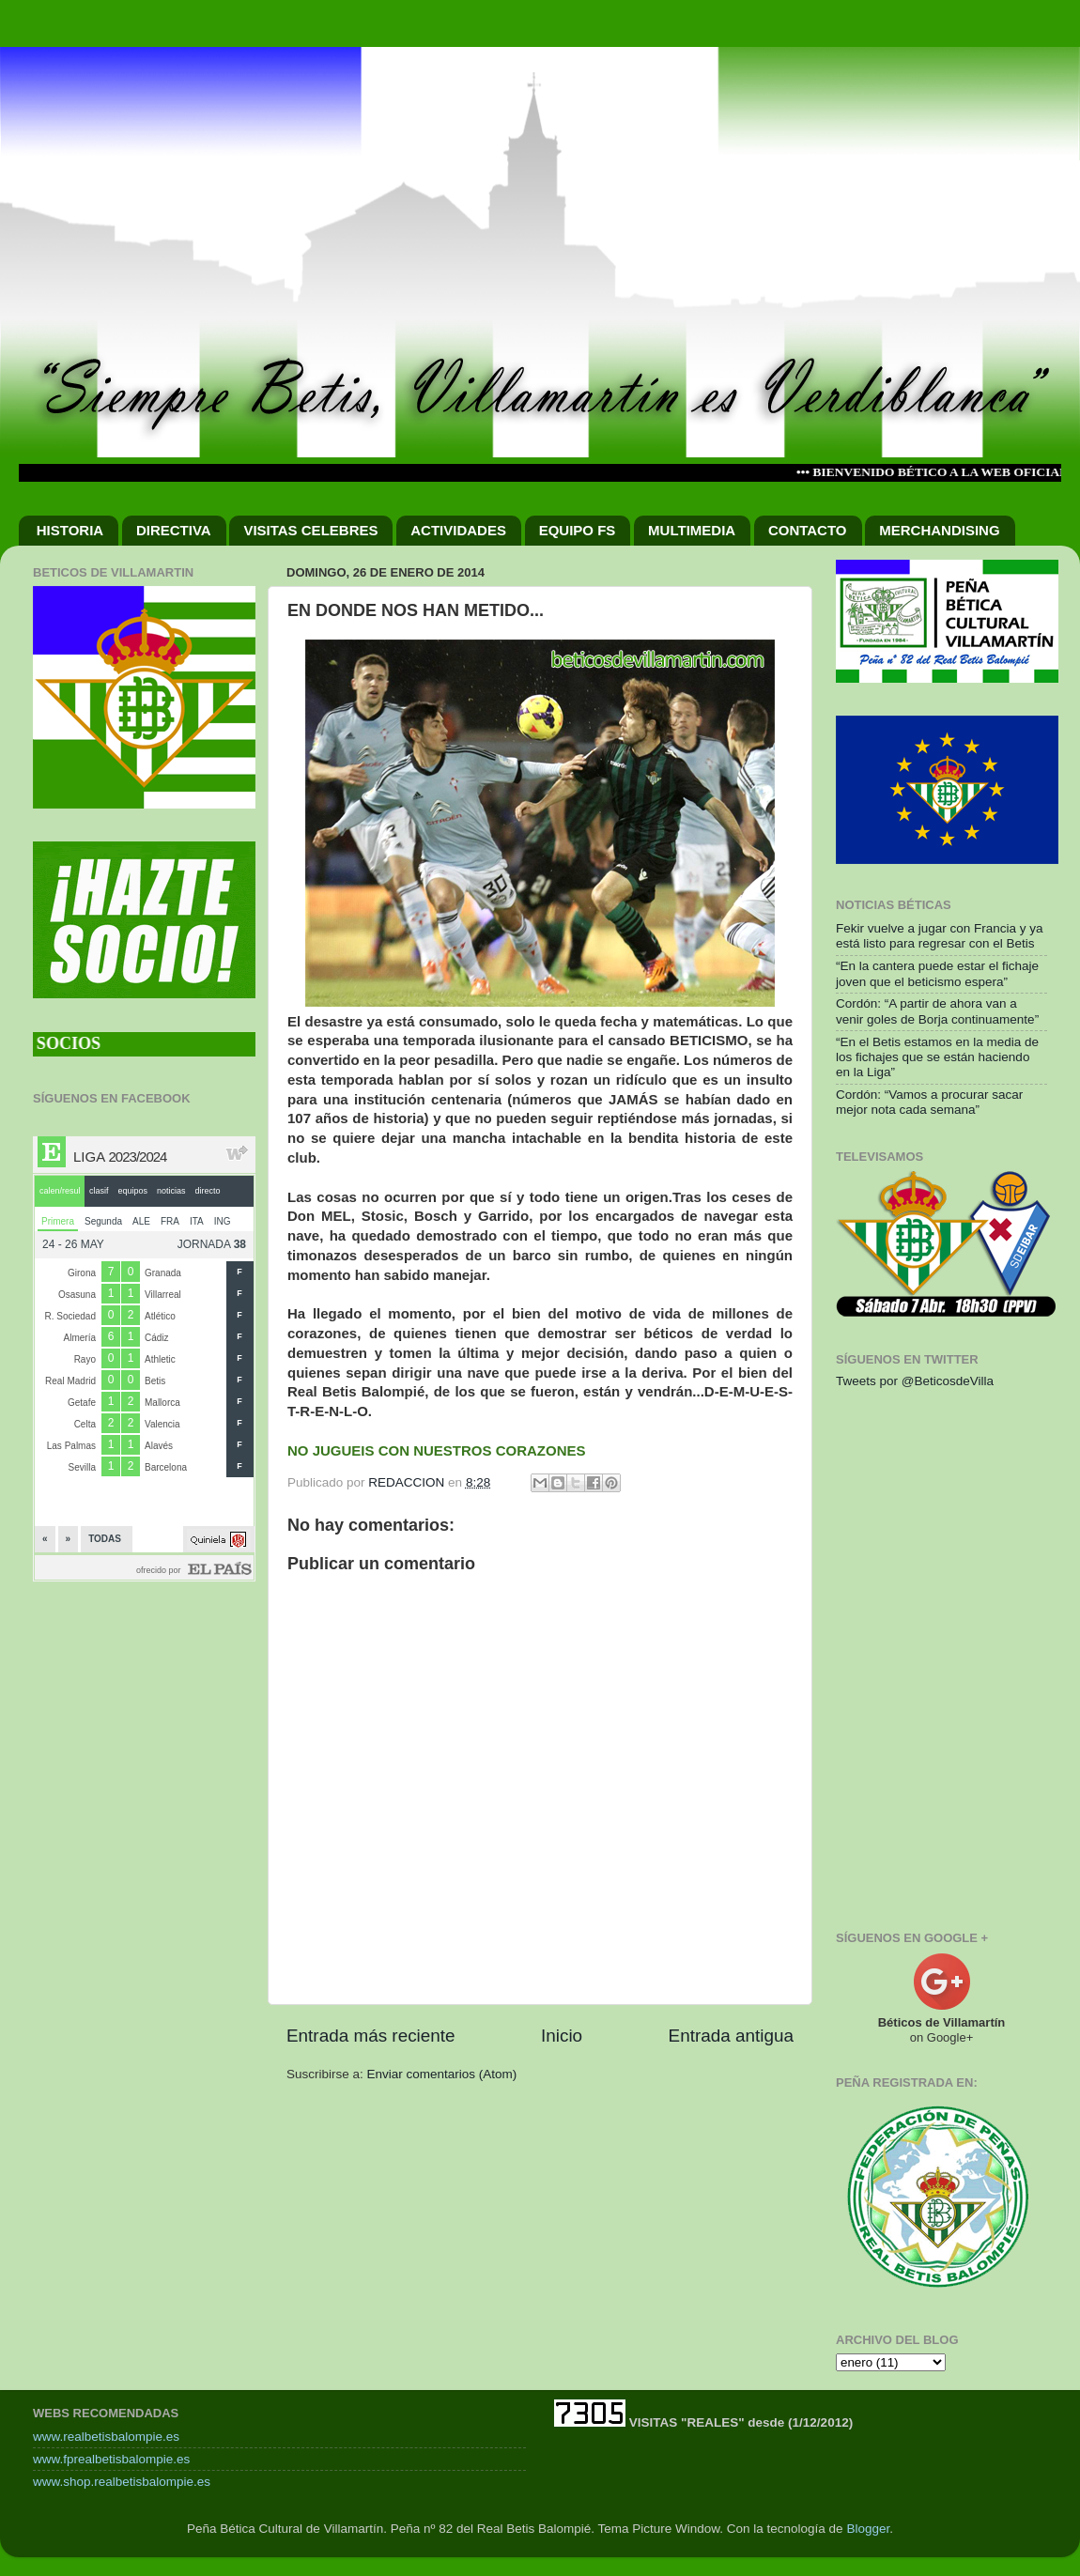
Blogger (867, 2529)
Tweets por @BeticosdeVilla (915, 1381)
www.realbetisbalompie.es (106, 2436)
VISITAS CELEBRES (310, 530)
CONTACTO (807, 530)
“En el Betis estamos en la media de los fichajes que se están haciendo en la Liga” (937, 1057)
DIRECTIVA (173, 530)
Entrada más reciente (370, 2035)
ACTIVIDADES (458, 530)
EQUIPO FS (577, 530)
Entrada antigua (731, 2035)
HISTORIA (70, 530)
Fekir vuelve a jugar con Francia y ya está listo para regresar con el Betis (939, 935)
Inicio (561, 2035)
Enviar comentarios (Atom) (442, 2074)
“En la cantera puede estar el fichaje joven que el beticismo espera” (937, 973)
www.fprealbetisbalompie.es (111, 2459)
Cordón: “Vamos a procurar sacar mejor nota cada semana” (929, 1102)
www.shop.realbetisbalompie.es (121, 2482)
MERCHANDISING (939, 530)
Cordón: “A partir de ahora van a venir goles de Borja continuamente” (937, 1011)
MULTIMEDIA (691, 530)
